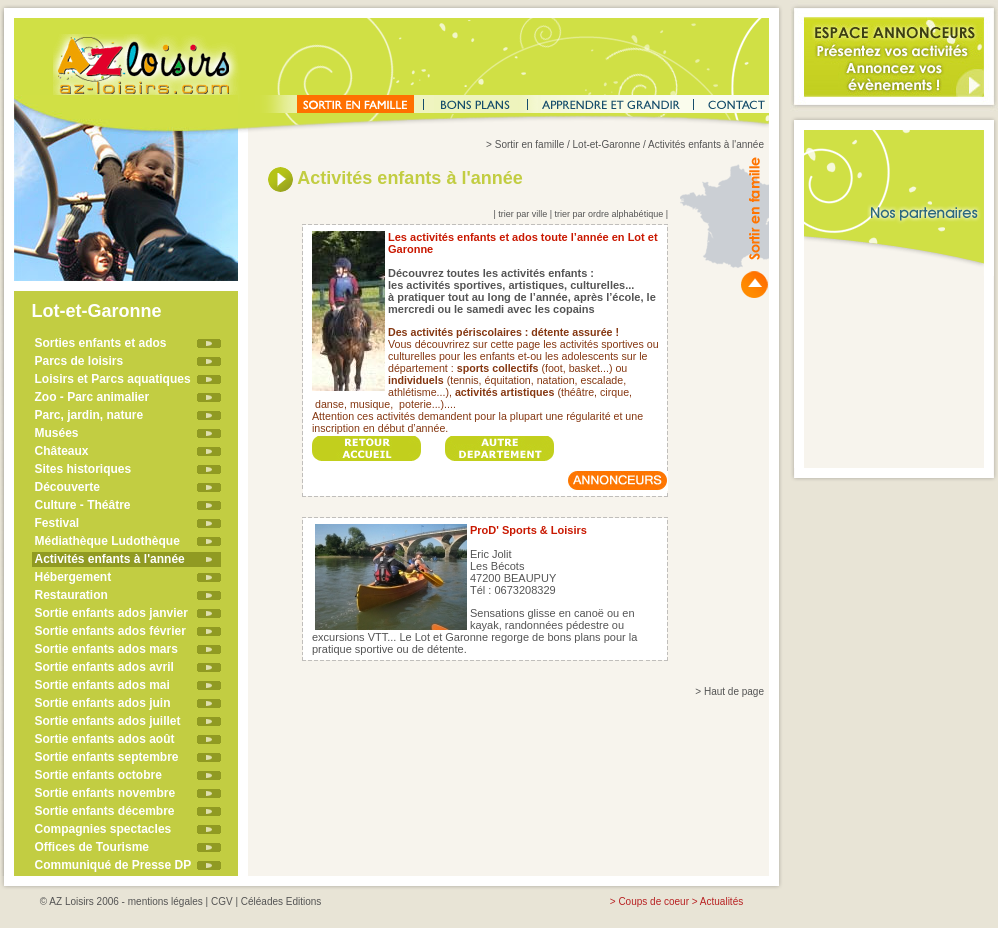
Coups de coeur (653, 901)
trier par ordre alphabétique (609, 214)
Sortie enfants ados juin (103, 703)
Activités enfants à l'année (110, 559)
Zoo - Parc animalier (92, 397)
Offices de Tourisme (92, 847)
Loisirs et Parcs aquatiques (113, 379)
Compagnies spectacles (103, 829)
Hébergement (73, 577)
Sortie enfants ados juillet (108, 721)
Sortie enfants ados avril (104, 667)
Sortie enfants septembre (107, 757)
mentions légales (165, 901)
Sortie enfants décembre (105, 811)
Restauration (71, 595)
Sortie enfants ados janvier (111, 613)
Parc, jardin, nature (89, 415)
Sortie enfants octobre (98, 775)
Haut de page (734, 691)
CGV (222, 901)
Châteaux (62, 451)
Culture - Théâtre (83, 505)
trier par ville (522, 214)
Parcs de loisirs (79, 361)
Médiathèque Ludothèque (107, 541)
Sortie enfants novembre (105, 793)
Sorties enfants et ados (101, 343)
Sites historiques (83, 469)
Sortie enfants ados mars (106, 649)
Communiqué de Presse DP (113, 865)
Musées (57, 433)
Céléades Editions (281, 901)
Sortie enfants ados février (110, 631)
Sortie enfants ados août (105, 739)
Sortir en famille (529, 144)
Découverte (67, 487)
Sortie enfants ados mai (102, 685)
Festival (57, 523)
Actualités (721, 901)
